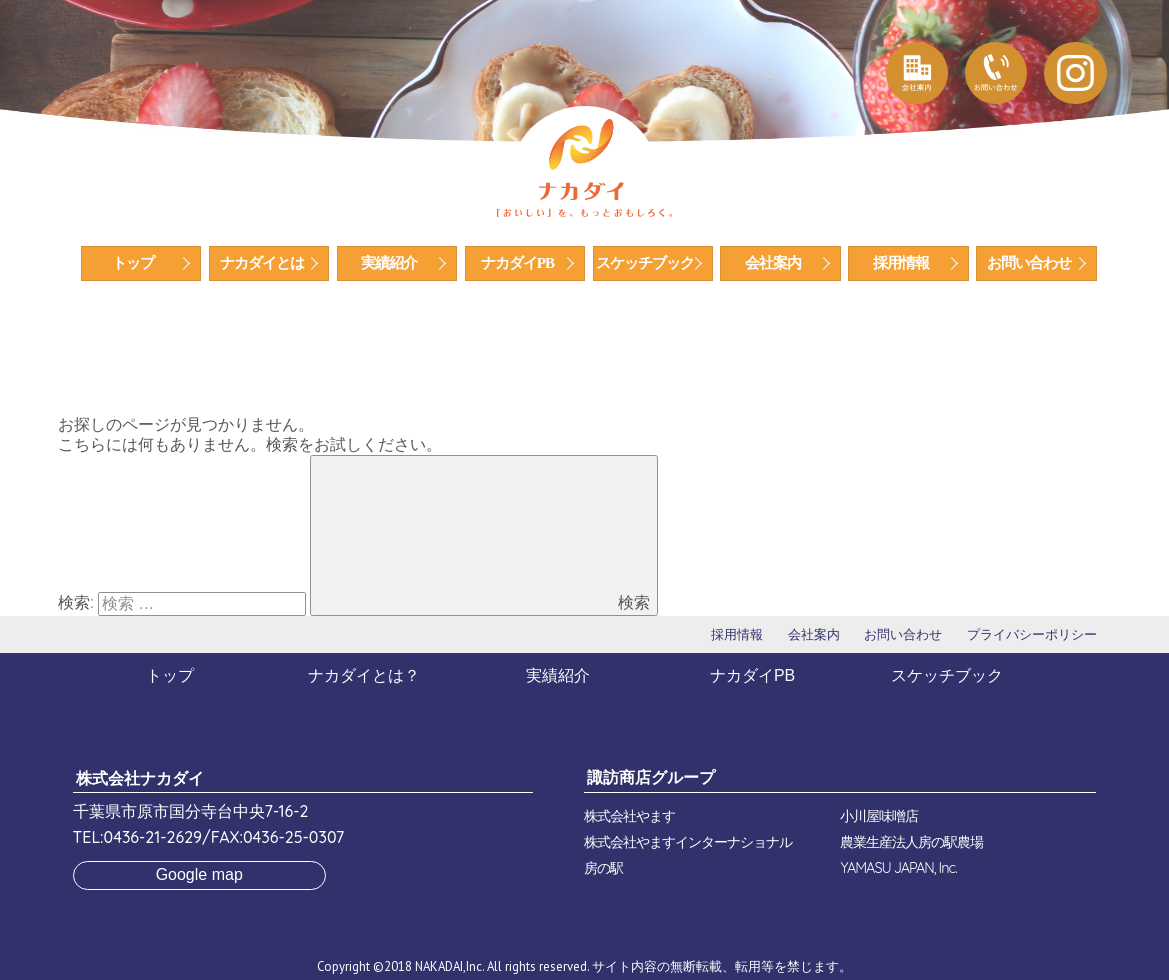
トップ (133, 263)
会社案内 (773, 263)
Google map (199, 874)
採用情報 (901, 263)
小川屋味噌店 (879, 816)
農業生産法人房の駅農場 (911, 842)
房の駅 (603, 868)
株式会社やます (629, 816)
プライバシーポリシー (1032, 634)
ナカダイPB (517, 263)
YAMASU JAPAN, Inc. (898, 868)
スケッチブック (645, 263)
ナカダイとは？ (364, 675)
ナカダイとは (262, 263)
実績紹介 (389, 263)
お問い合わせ (1029, 263)
